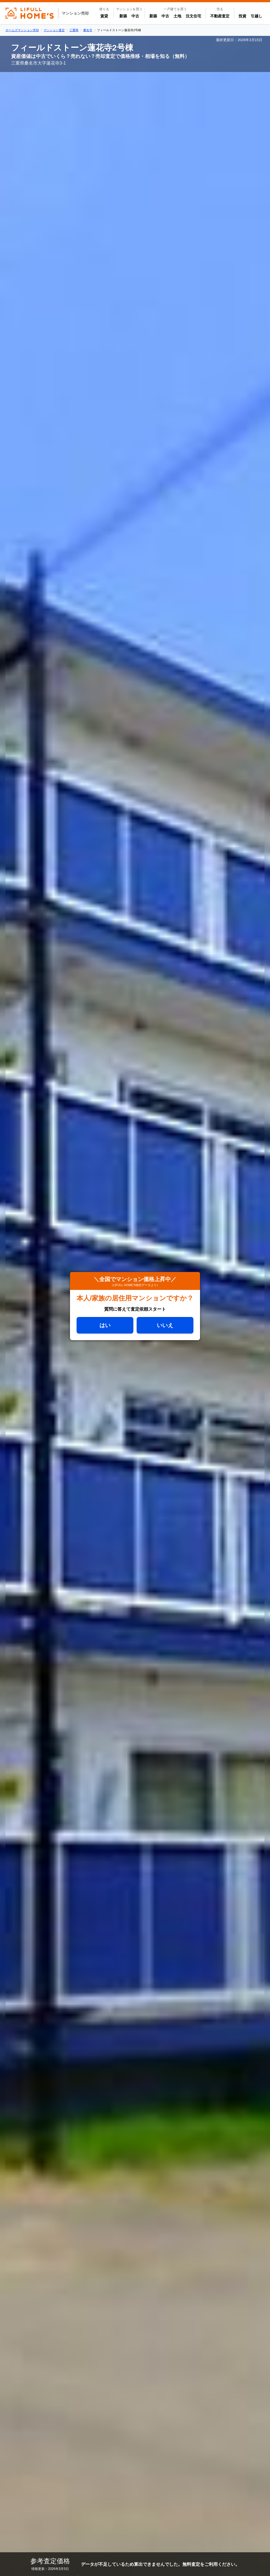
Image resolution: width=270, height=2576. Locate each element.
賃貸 (104, 16)
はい (104, 1325)
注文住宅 (193, 16)
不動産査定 (219, 16)
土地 (177, 16)
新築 (124, 15)
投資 (242, 16)
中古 (136, 15)
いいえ (165, 1325)
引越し (256, 16)
